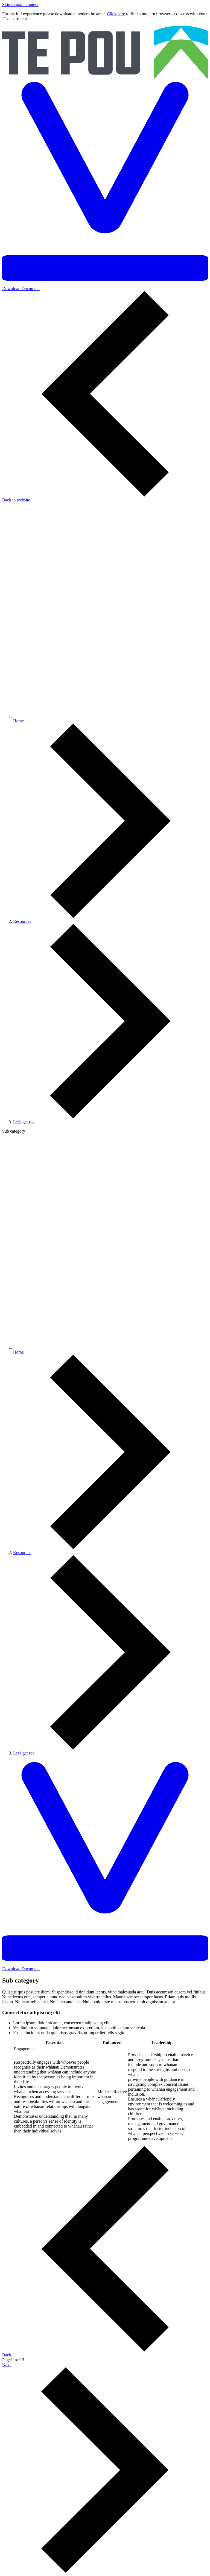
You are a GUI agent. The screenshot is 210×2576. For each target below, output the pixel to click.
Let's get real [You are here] (24, 1121)
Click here (116, 13)
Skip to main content (20, 4)
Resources (22, 921)
